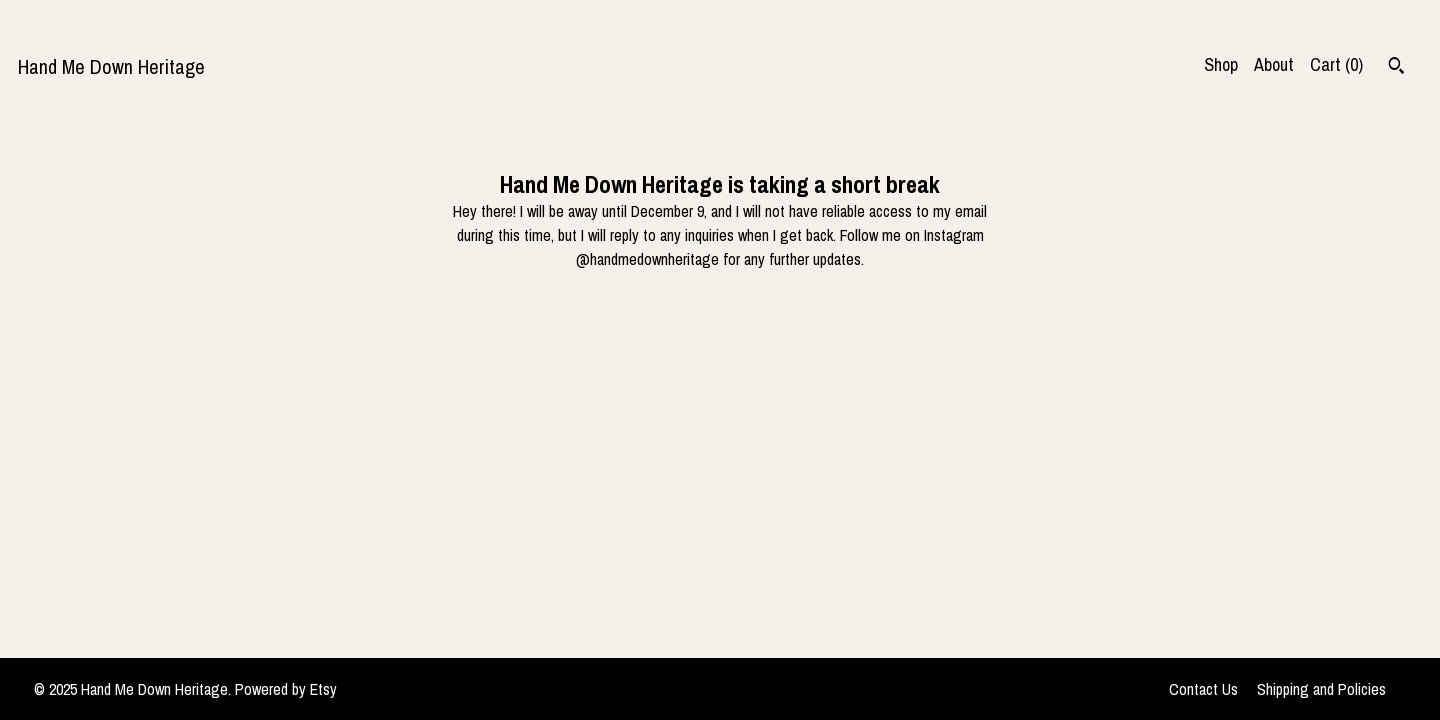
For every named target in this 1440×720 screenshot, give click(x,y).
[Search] (1396, 68)
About (1274, 64)
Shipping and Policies (1321, 689)
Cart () (1336, 64)
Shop (1221, 64)
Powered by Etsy (286, 689)
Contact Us (1203, 689)
